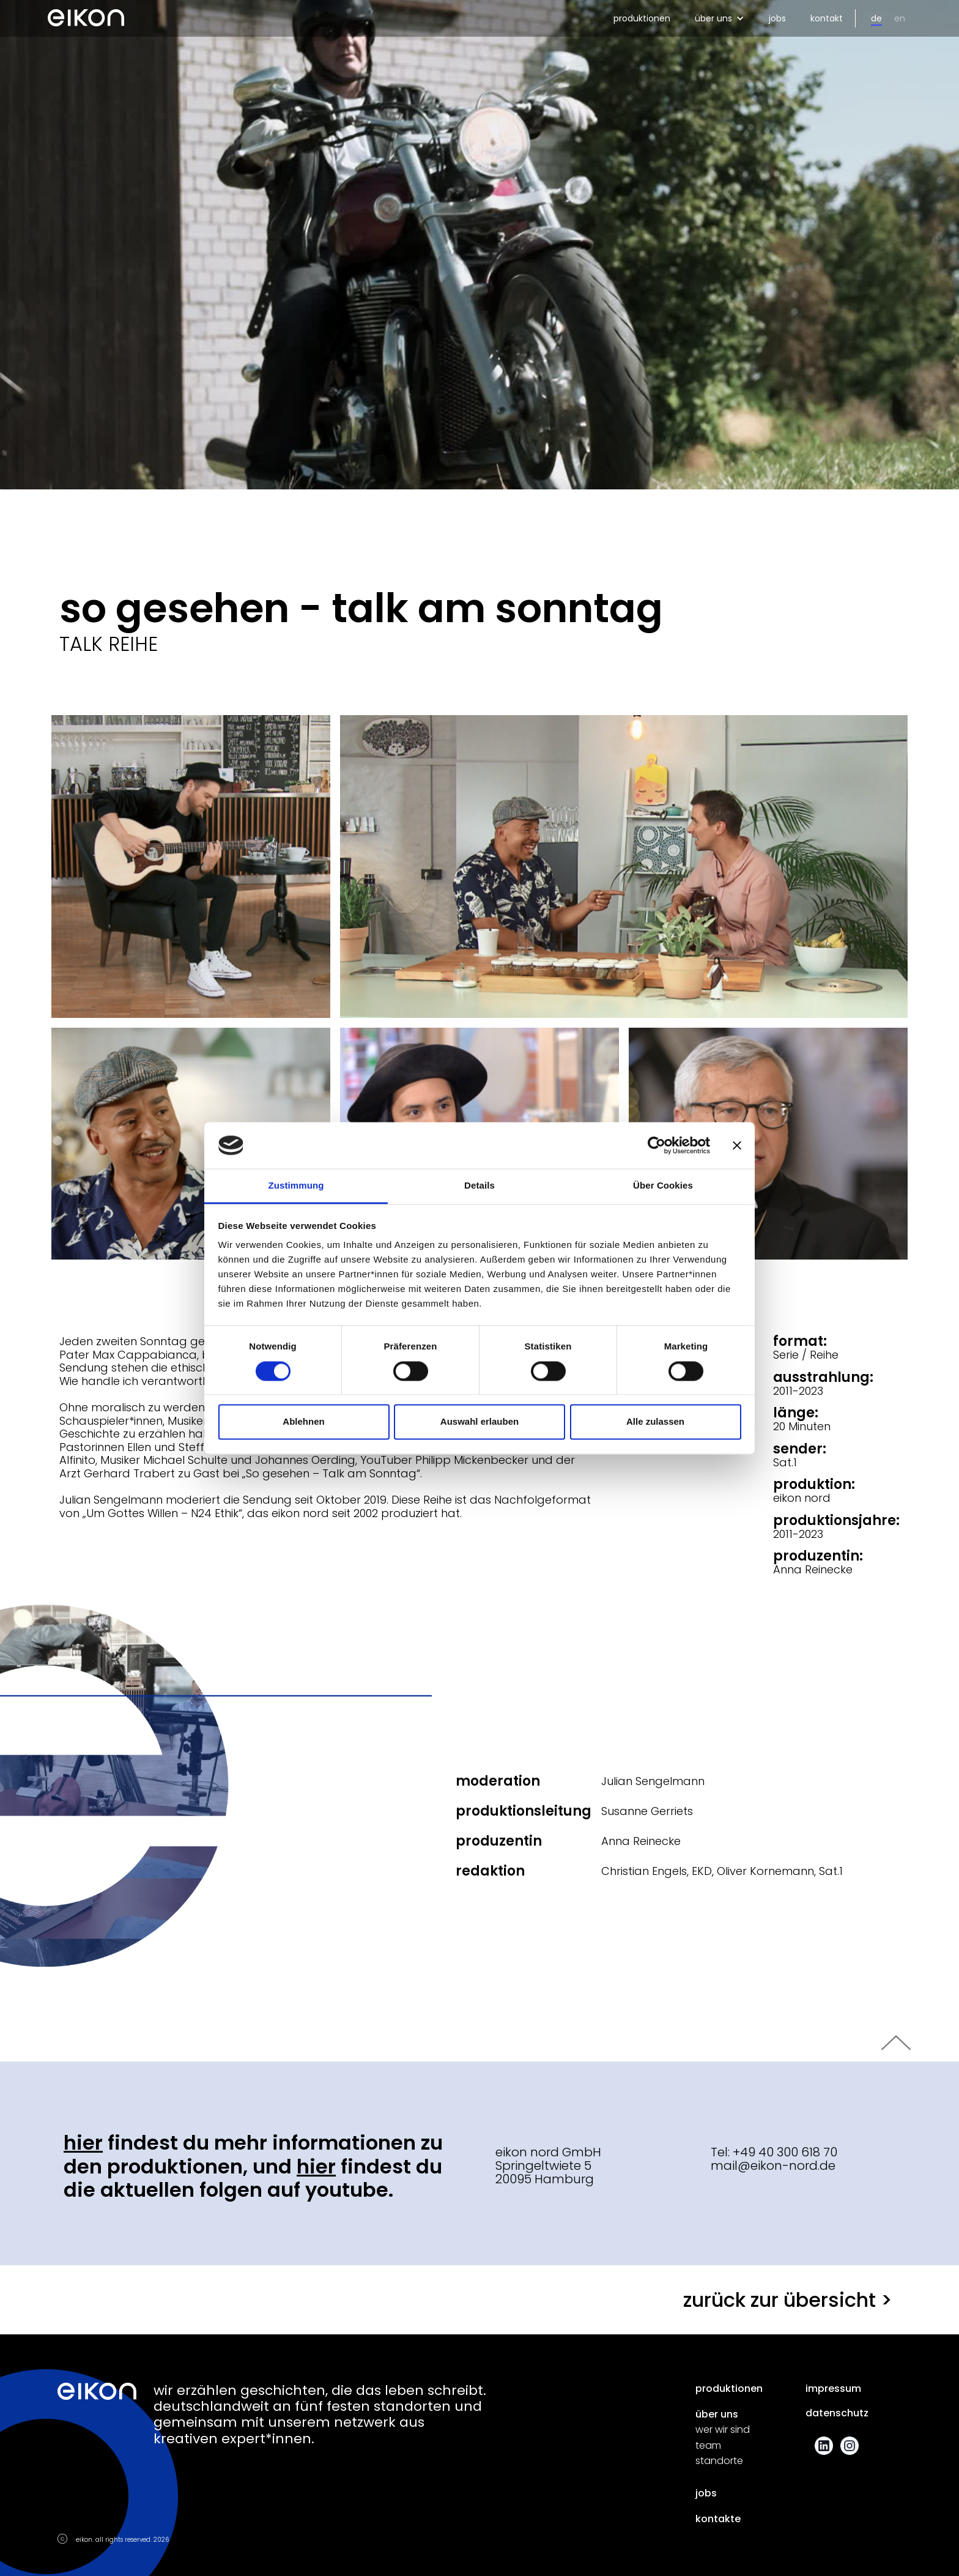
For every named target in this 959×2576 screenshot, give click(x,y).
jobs (777, 18)
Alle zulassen (655, 1422)
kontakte (718, 2519)
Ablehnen (303, 1422)
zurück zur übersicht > (787, 2300)
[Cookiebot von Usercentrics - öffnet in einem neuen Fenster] (656, 1145)
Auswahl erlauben (479, 1422)
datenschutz (836, 2413)
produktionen (641, 18)
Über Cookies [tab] (663, 1186)
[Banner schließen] (737, 1145)
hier (83, 2142)
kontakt (826, 18)
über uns (716, 2414)
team (708, 2446)
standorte (719, 2461)
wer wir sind (722, 2430)
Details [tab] (479, 1186)
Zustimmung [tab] (296, 1186)
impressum (833, 2389)
